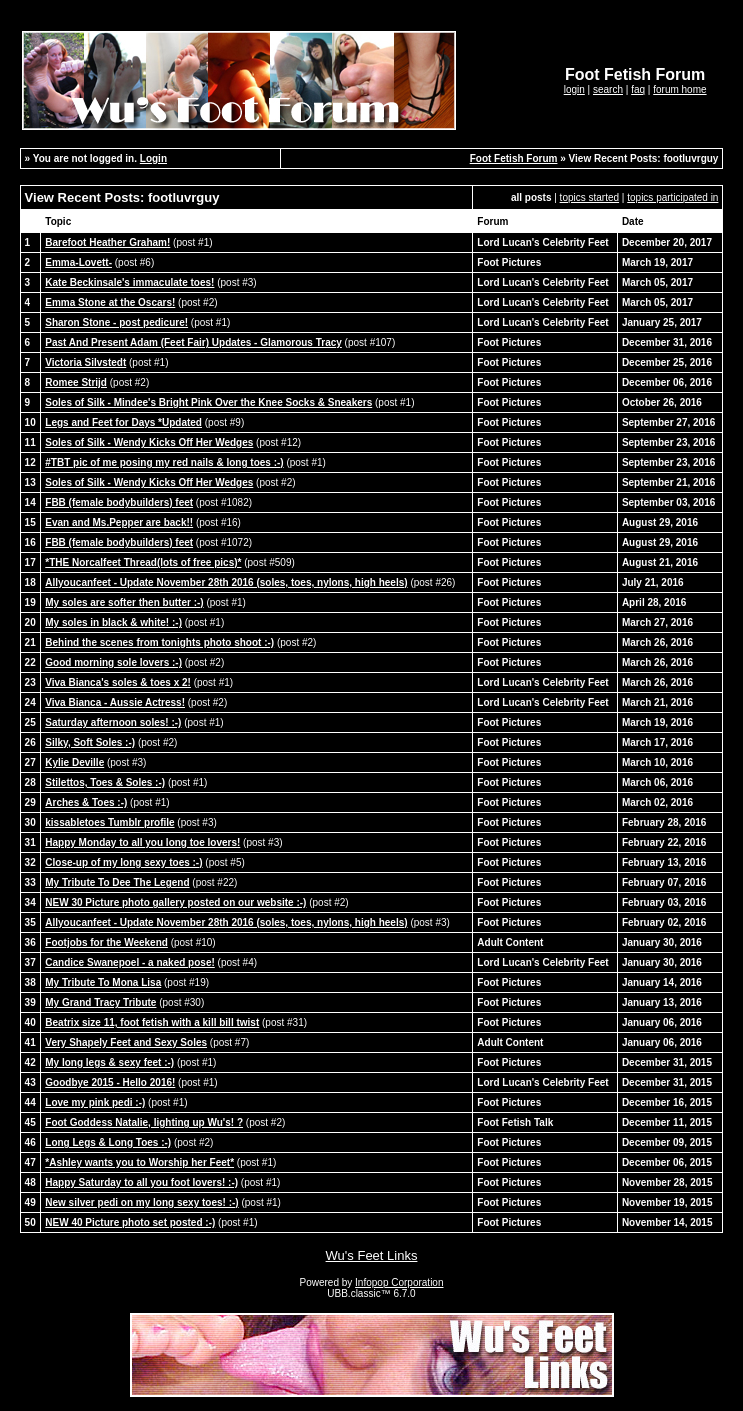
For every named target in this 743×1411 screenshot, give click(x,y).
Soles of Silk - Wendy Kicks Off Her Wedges (149, 442)
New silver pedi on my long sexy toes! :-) (141, 1202)
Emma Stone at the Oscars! (110, 302)
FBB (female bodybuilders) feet (119, 502)
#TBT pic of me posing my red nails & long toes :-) (164, 462)
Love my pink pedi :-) (95, 1102)
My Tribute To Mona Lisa (103, 982)
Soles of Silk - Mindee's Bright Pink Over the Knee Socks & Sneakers (208, 402)
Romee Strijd (76, 382)
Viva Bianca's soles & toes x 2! (118, 682)
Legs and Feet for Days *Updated (123, 422)
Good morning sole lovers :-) (113, 662)
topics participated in (672, 197)
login (574, 89)
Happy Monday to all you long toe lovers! (142, 842)
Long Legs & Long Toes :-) (108, 1142)
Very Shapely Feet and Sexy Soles (126, 1042)
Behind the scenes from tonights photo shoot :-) (159, 642)
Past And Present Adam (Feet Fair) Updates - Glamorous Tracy (193, 342)
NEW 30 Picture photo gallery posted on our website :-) (175, 902)
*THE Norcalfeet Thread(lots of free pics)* (143, 562)
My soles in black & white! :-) (113, 622)
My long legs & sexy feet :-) (109, 1062)
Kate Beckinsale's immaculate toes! (129, 282)
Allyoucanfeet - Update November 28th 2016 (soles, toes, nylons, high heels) (226, 582)
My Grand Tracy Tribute (100, 1002)
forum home (679, 89)
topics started (589, 197)
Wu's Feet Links (372, 1255)
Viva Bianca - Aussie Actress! (115, 702)
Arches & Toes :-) (86, 802)
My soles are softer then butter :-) (124, 602)
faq (638, 89)
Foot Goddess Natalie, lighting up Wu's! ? (144, 1122)
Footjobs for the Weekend (106, 942)
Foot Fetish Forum (514, 158)
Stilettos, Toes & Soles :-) (105, 782)
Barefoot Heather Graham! (107, 242)
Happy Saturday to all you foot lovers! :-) (141, 1182)
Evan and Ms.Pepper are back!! (119, 522)
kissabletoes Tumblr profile (109, 822)
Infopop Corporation (399, 1282)
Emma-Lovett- (78, 262)
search (608, 89)
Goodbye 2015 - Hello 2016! (110, 1082)
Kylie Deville (74, 762)
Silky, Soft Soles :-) (90, 742)
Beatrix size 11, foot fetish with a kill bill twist (152, 1022)
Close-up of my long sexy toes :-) (123, 862)
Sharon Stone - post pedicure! (116, 322)
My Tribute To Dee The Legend (117, 882)
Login (153, 158)
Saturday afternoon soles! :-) (113, 722)
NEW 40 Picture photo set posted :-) (130, 1222)
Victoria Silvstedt (85, 362)
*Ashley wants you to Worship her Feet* (139, 1162)
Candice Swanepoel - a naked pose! (130, 962)
